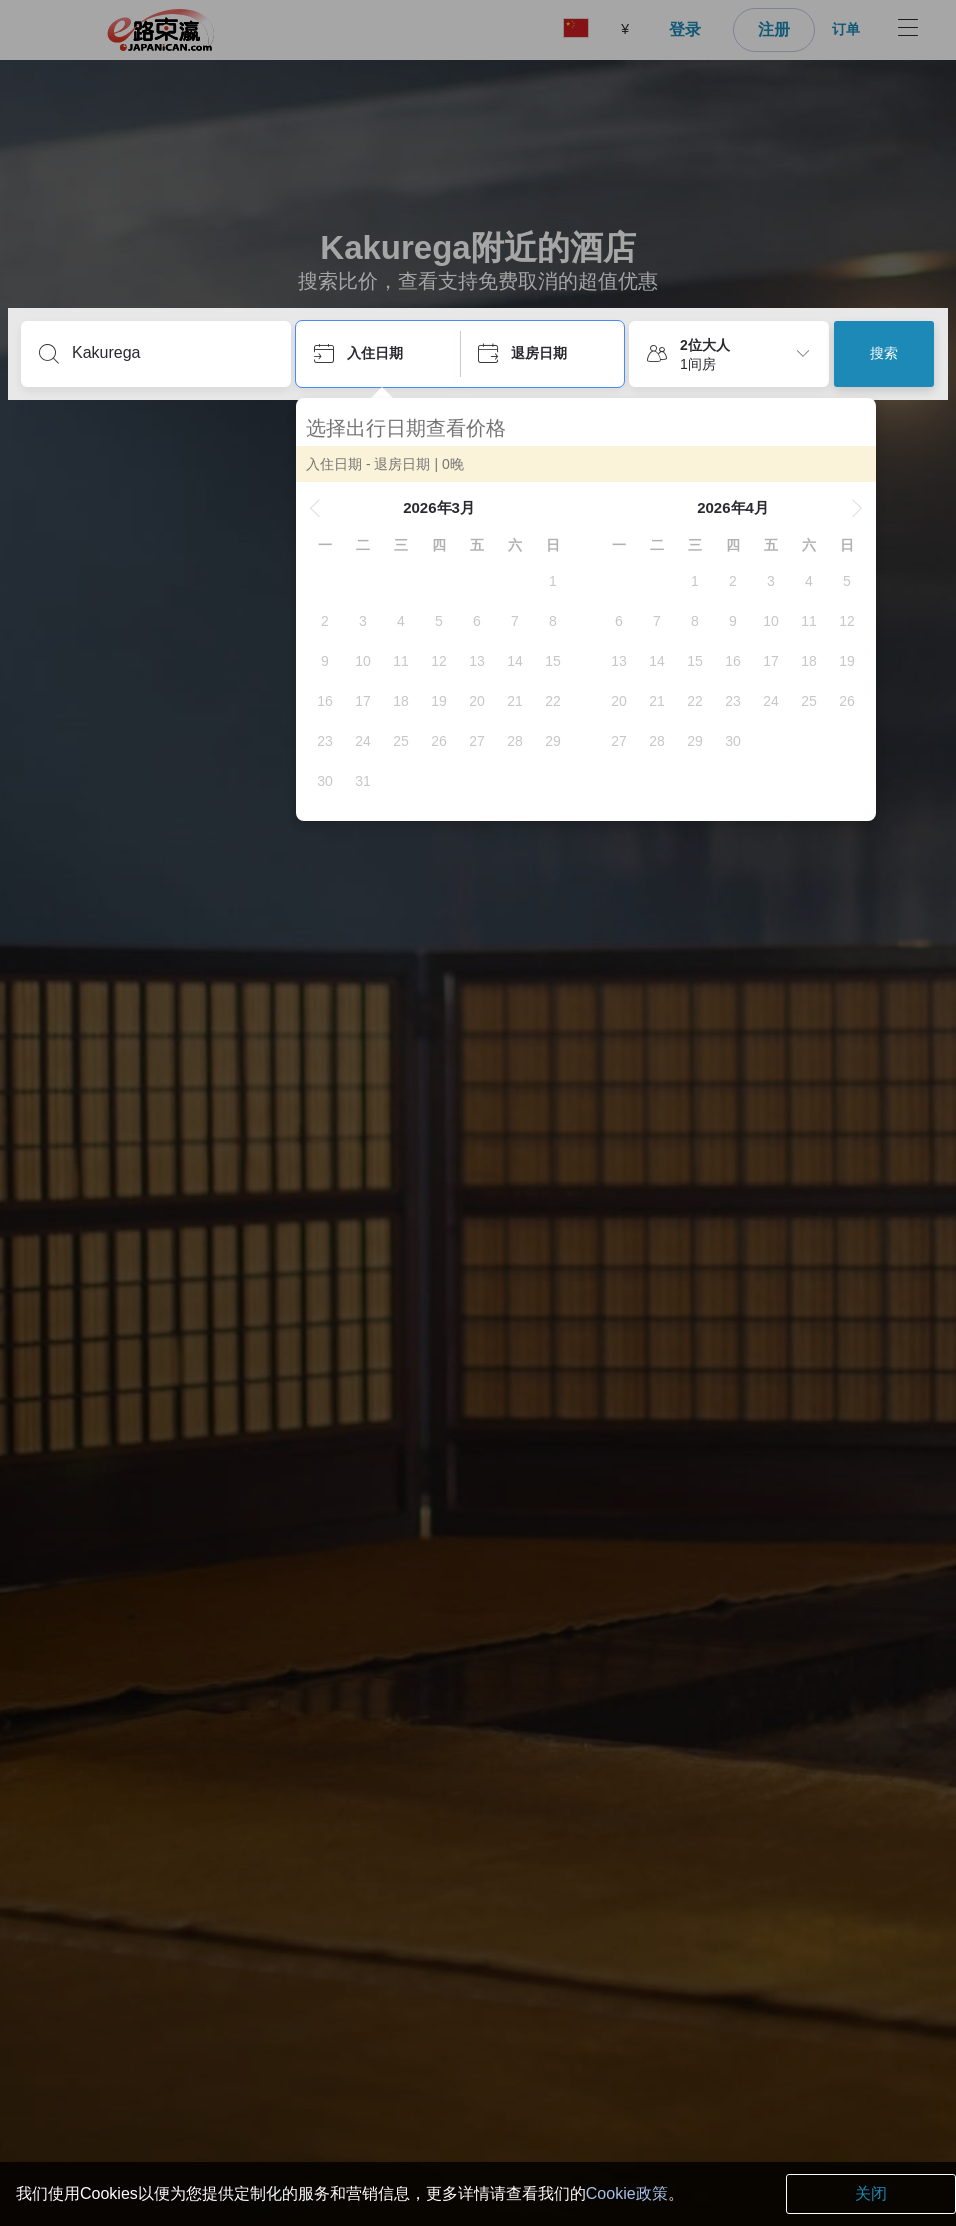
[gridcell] (553, 581)
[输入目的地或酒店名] (172, 353)
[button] (315, 508)
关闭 (871, 2193)
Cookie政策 (627, 2193)
